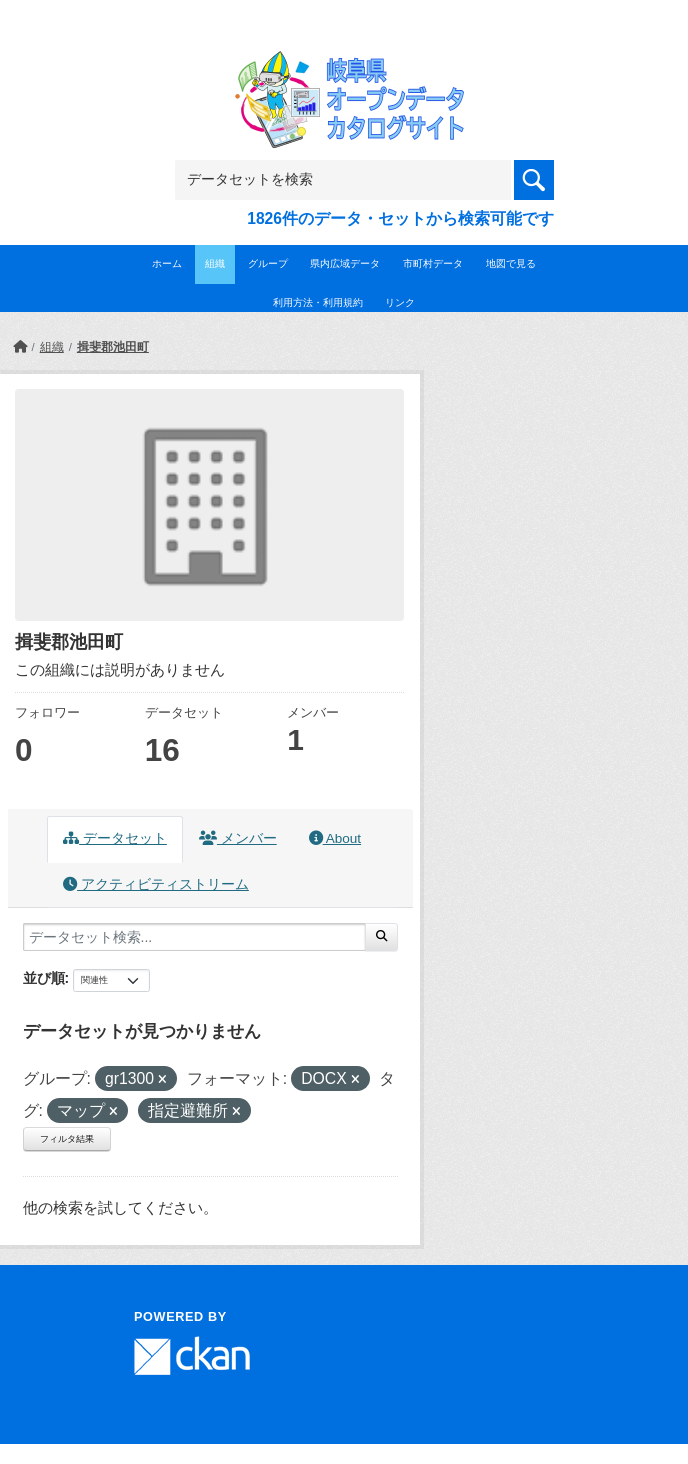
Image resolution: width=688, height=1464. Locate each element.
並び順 (44, 978)
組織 (215, 263)
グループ (268, 263)
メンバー (238, 838)
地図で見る (511, 263)
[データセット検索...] (194, 937)
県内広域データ (345, 263)
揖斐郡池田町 (113, 347)
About (335, 838)
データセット (115, 838)
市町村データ (433, 263)
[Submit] (381, 937)
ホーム (167, 263)
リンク (400, 302)
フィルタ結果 (67, 1139)
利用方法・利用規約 (318, 302)
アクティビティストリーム (156, 884)
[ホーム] (20, 347)
